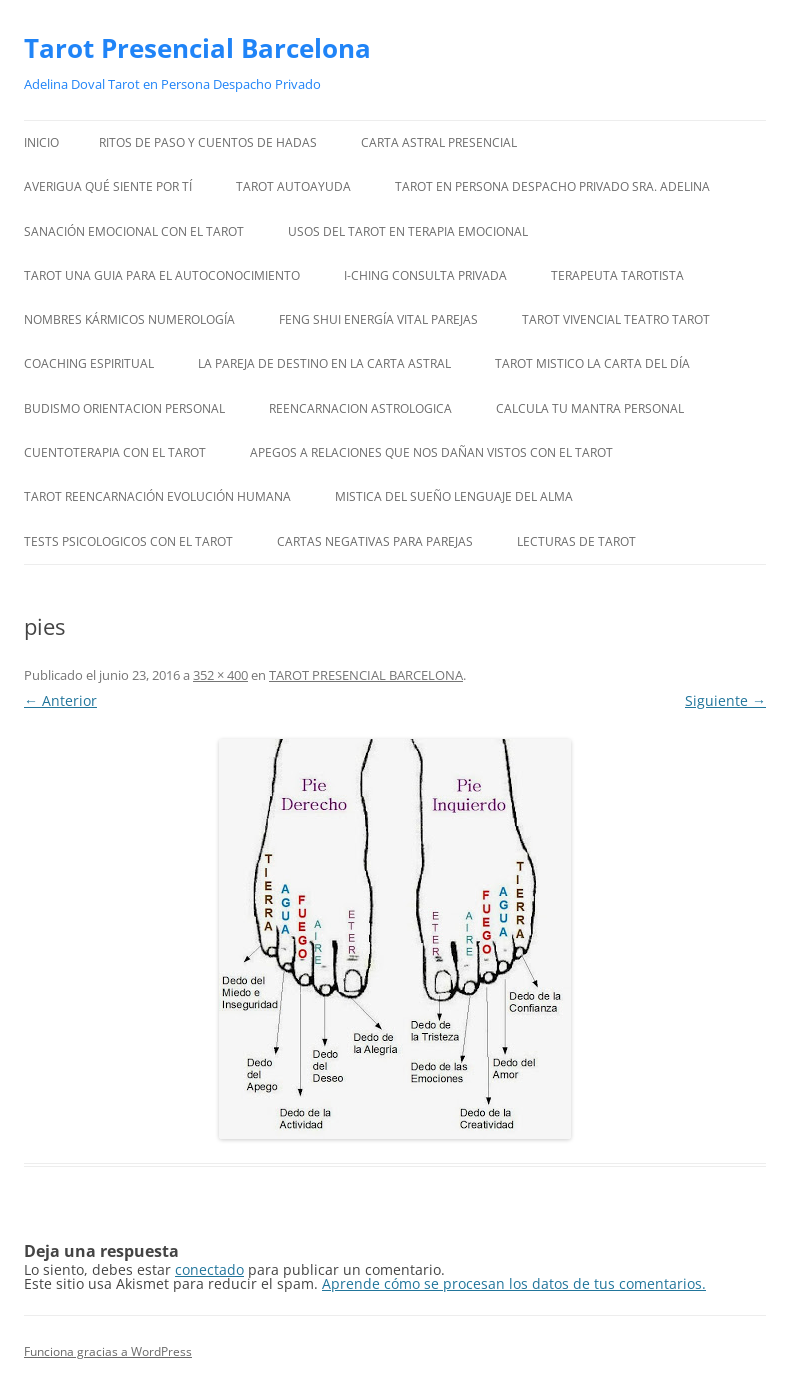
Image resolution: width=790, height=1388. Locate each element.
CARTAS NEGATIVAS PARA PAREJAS (375, 541)
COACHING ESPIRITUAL (89, 363)
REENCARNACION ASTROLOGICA (360, 408)
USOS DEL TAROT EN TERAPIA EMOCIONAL (408, 231)
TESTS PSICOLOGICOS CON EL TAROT (128, 541)
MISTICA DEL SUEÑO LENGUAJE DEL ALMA (454, 496)
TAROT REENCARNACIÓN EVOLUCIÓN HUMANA (157, 496)
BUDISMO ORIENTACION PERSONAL (124, 408)
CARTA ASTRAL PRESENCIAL (439, 142)
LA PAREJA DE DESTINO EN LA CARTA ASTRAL (324, 363)
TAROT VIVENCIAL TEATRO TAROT (616, 319)
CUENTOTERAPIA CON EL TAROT (115, 452)
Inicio (41, 142)
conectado (209, 1269)
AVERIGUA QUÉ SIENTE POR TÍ (108, 186)
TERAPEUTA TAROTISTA (617, 275)
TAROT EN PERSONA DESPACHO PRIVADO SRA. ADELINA (552, 186)
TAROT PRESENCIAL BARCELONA (366, 675)
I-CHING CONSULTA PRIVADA (425, 275)
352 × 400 (220, 675)
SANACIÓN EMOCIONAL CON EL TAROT (134, 231)
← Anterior (60, 700)
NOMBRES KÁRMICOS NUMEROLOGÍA (129, 319)
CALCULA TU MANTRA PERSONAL (590, 408)
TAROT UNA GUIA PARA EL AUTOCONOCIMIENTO (162, 275)
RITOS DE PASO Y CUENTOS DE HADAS (208, 142)
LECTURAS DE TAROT (576, 541)
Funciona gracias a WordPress (108, 1351)
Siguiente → (725, 700)
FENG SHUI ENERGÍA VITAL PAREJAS (378, 319)
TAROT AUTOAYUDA (293, 186)
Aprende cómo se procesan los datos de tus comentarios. (514, 1283)
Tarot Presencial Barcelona (197, 48)
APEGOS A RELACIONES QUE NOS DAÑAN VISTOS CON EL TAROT (431, 452)
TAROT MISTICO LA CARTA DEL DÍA (592, 363)
